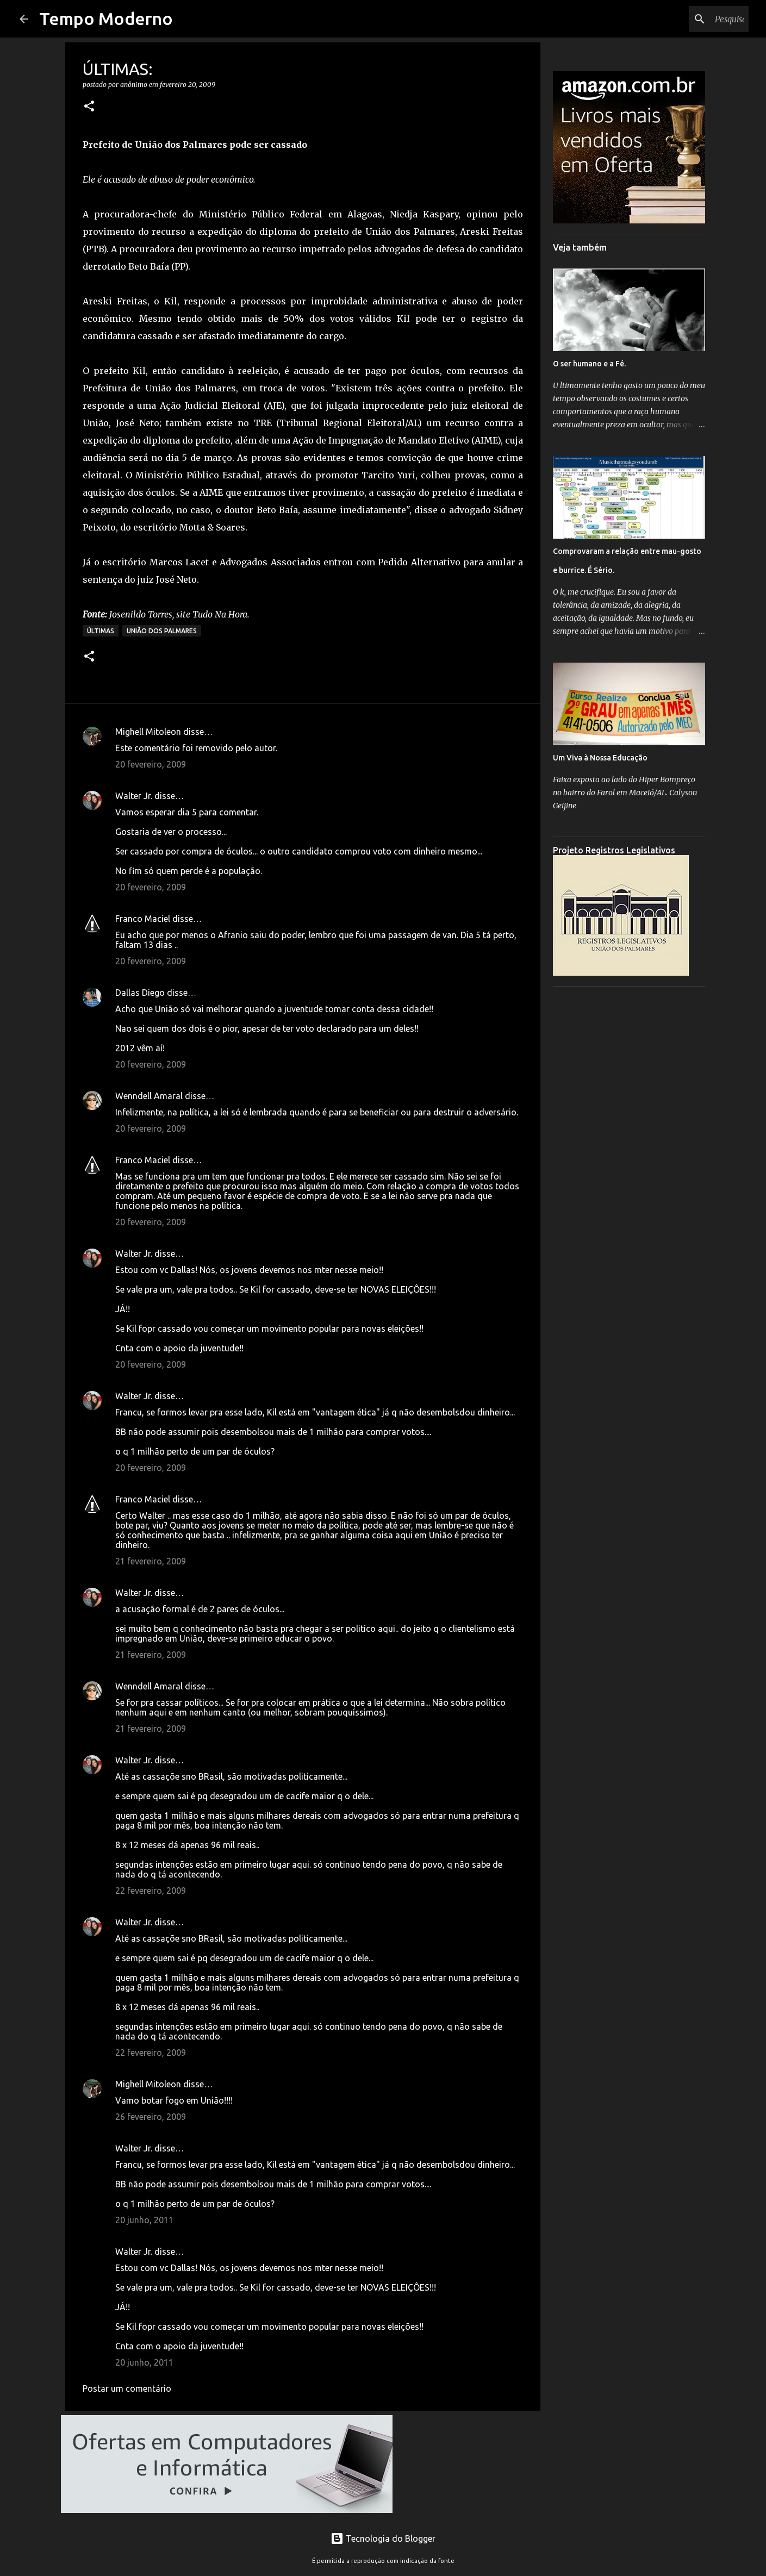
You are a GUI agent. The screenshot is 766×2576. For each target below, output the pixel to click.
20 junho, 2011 (144, 2220)
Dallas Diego (140, 992)
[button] (89, 106)
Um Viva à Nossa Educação (600, 757)
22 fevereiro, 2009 (150, 1890)
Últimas (100, 630)
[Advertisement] (629, 1158)
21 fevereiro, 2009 (150, 1561)
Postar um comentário (127, 2388)
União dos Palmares (162, 630)
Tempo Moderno (106, 18)
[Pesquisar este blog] (691, 19)
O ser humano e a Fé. (589, 363)
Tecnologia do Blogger (383, 2538)
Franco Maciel (142, 919)
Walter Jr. (133, 796)
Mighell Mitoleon (148, 732)
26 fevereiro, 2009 (150, 2117)
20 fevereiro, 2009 (150, 764)
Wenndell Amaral (149, 1096)
